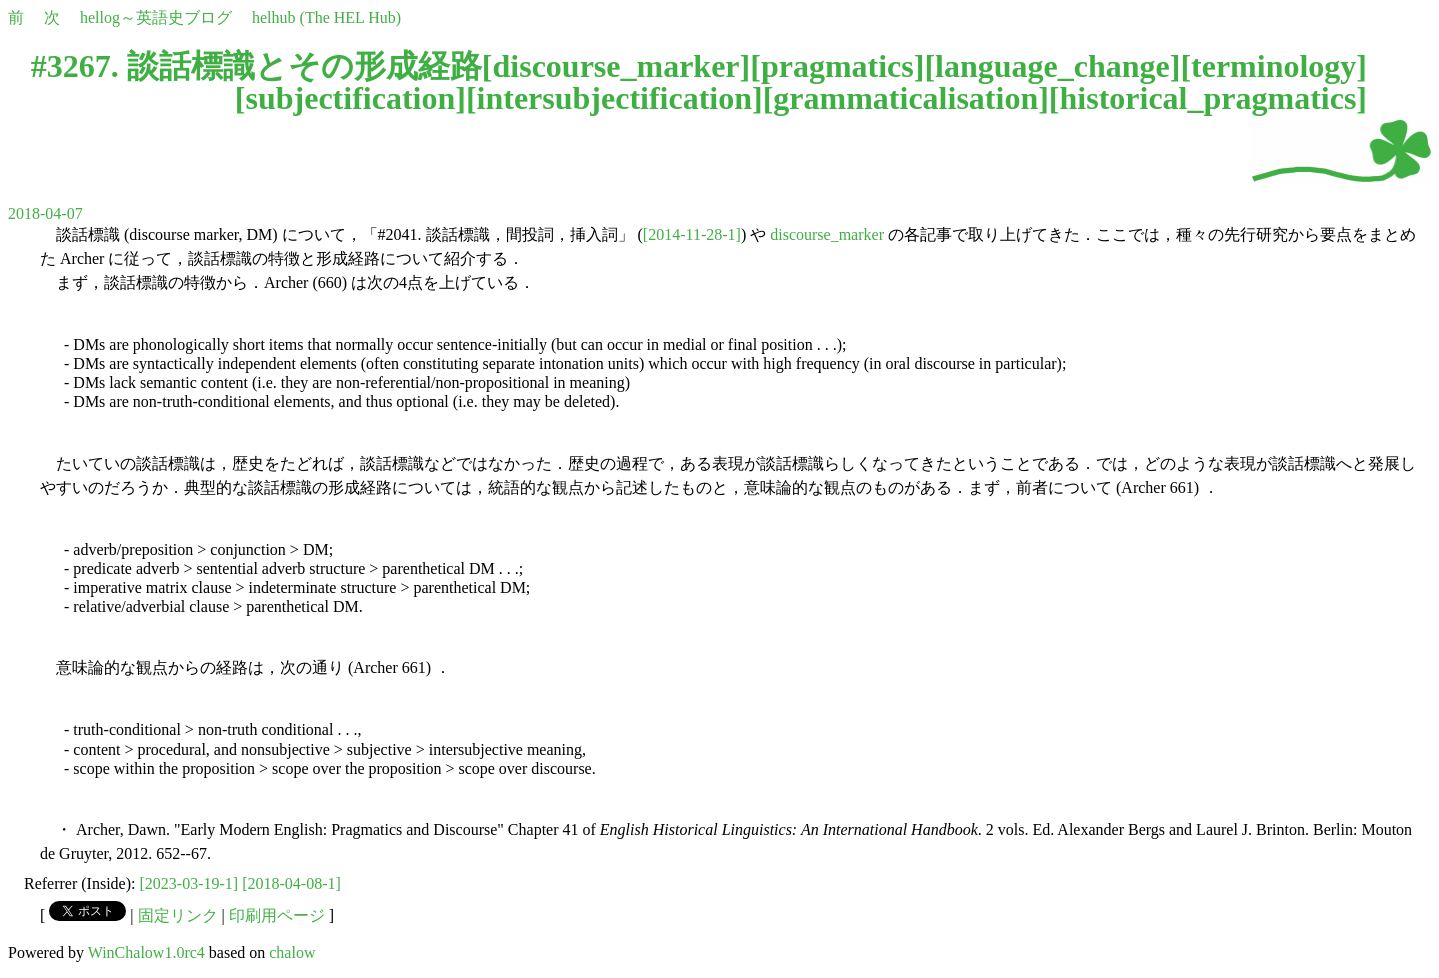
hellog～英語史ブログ (156, 17)
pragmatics (837, 66)
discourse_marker (616, 66)
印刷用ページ (277, 915)
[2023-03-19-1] (189, 883)
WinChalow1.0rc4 (146, 952)
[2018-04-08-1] (291, 883)
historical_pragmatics (1208, 98)
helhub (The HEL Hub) (326, 17)
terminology (1273, 66)
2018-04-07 (45, 213)
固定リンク (178, 915)
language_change (1052, 66)
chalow (292, 952)
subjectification (350, 98)
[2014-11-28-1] (692, 234)
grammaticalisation (905, 98)
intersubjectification (615, 98)
